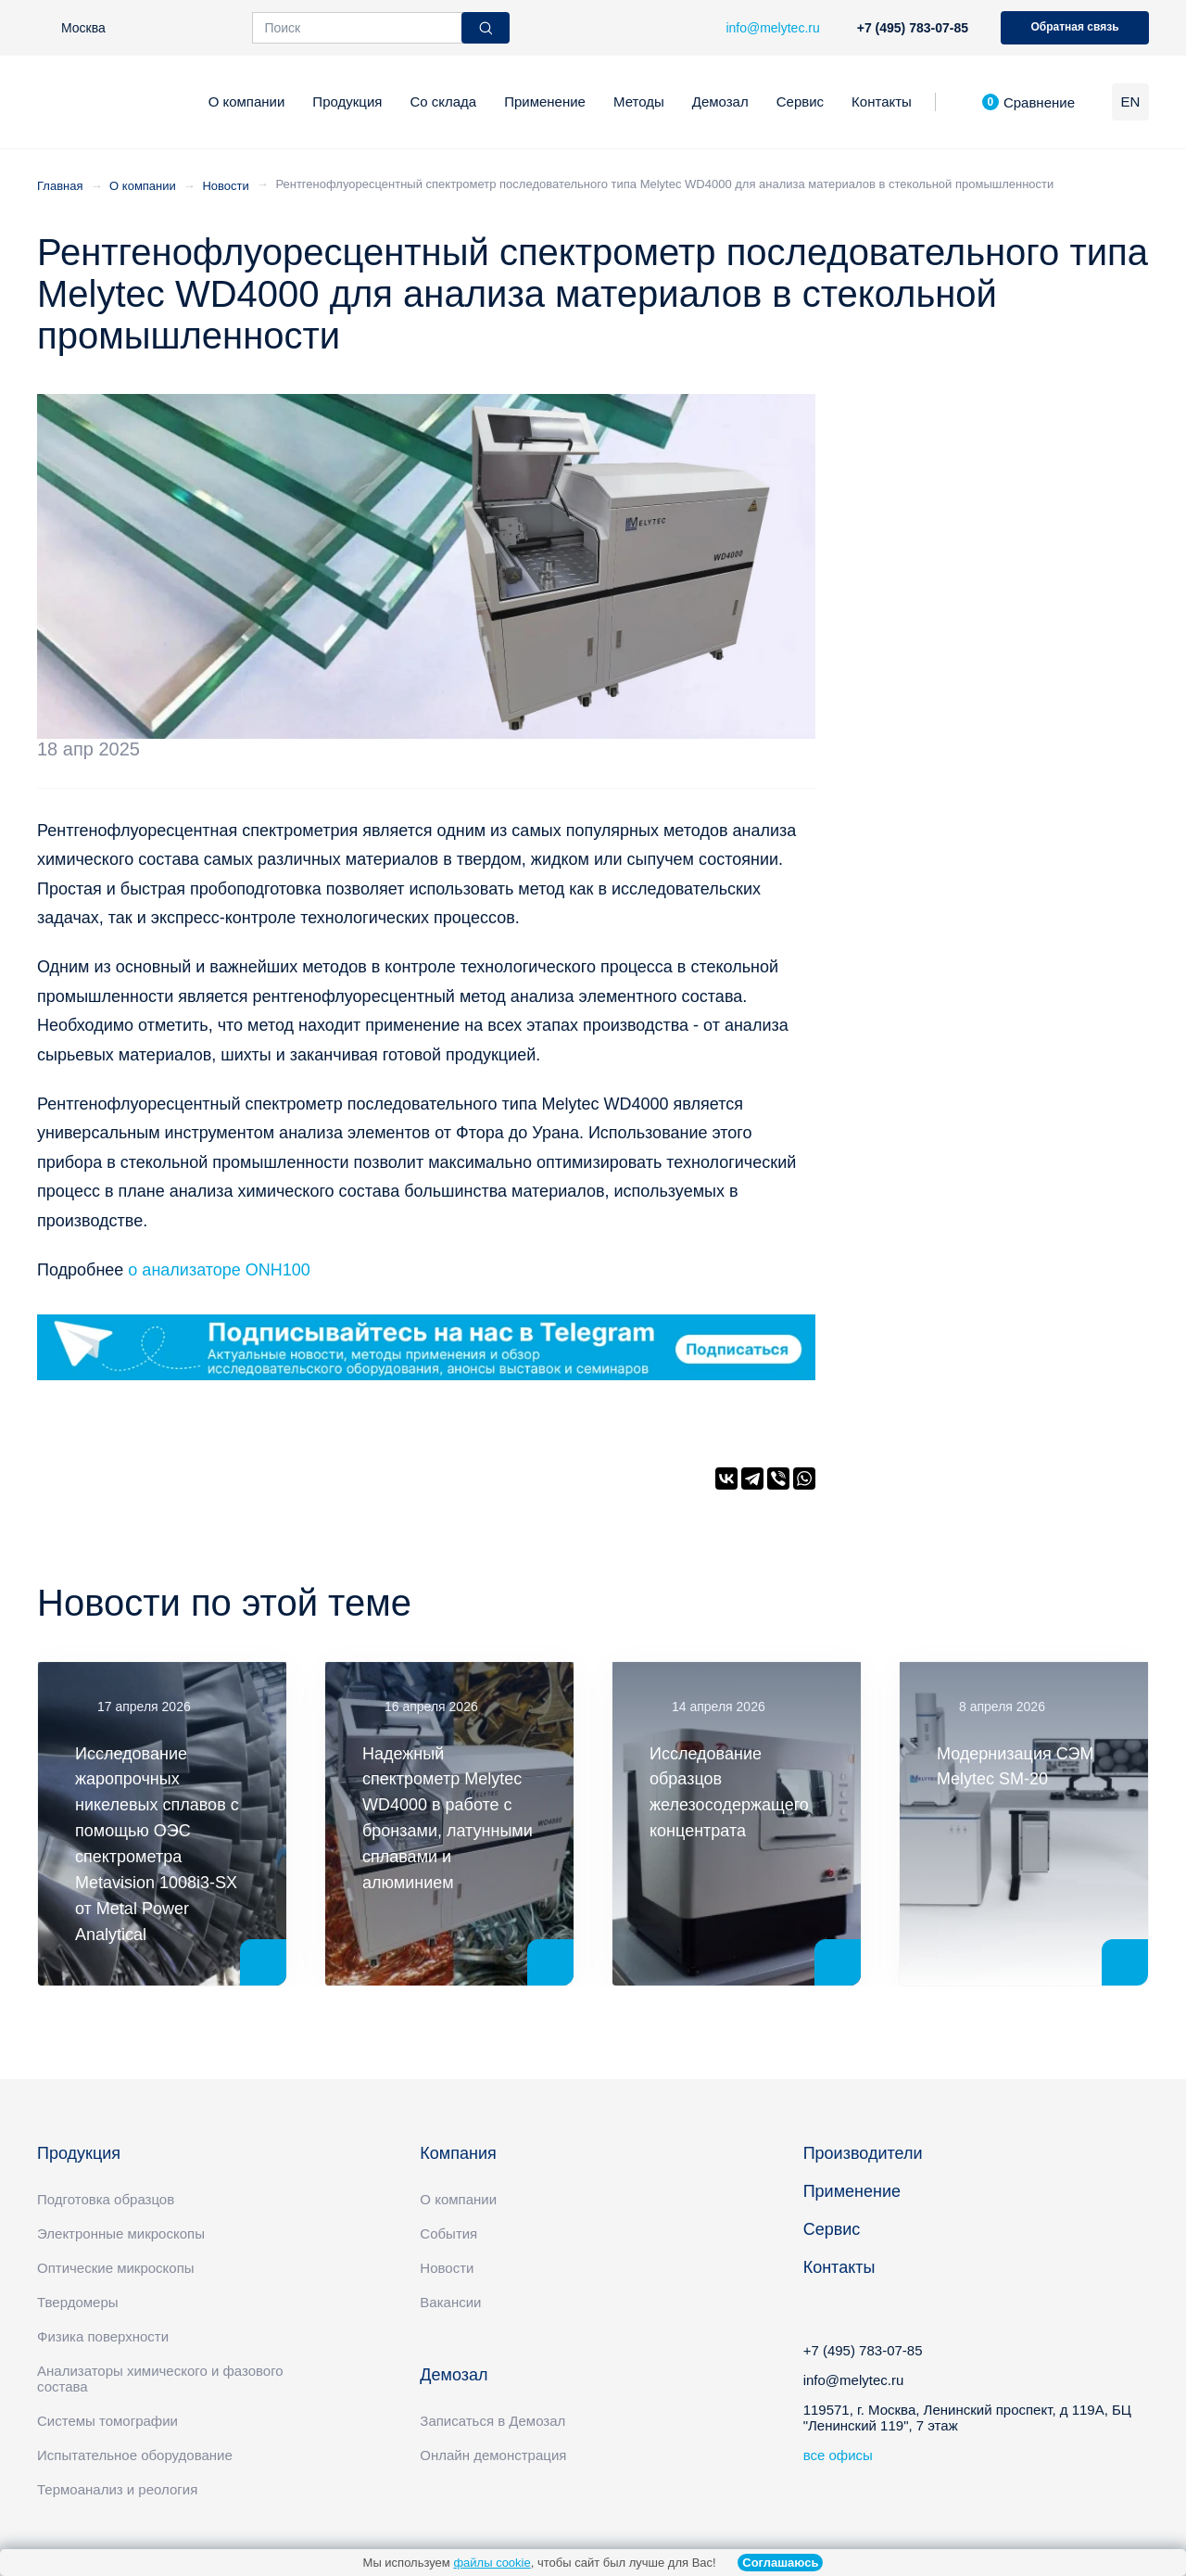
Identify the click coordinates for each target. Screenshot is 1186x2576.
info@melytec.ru (853, 2380)
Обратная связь (1074, 26)
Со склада (443, 101)
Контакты (882, 101)
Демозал (720, 101)
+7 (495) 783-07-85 (912, 27)
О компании (246, 101)
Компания (458, 2153)
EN (1131, 101)
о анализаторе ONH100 (219, 1270)
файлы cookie (491, 2563)
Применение (545, 101)
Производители (863, 2153)
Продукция (347, 101)
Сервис (800, 101)
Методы (638, 101)
